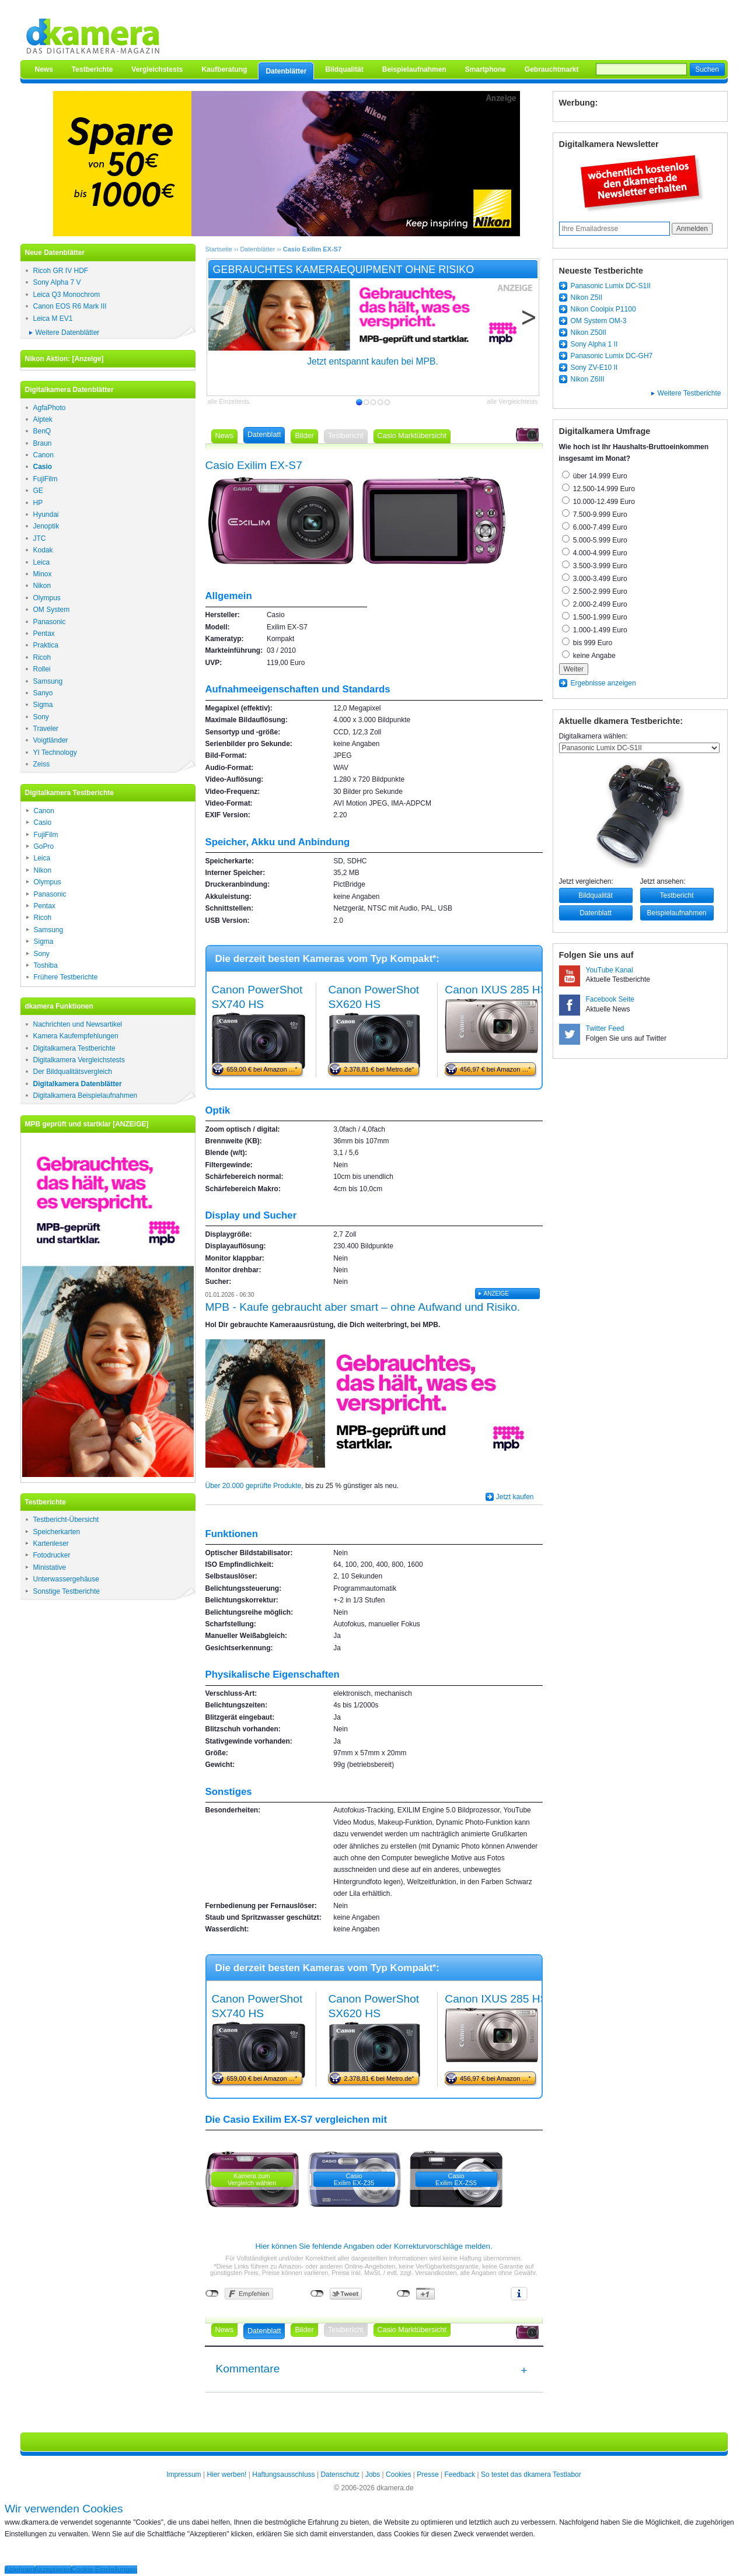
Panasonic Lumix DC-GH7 (612, 356)
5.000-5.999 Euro (594, 540)
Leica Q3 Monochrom (66, 294)
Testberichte (92, 69)
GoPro (44, 846)
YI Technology (55, 752)
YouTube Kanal (609, 970)
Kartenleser (51, 1543)
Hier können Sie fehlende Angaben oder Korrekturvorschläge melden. (373, 2246)
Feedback (459, 2474)
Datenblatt (596, 913)
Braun (42, 443)
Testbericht (676, 895)
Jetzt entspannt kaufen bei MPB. (372, 361)
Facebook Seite (610, 999)
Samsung (48, 681)
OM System (51, 610)
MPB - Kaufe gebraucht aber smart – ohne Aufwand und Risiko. (363, 1307)
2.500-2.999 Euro (594, 591)
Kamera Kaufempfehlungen (75, 1036)
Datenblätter (286, 71)
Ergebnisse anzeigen (603, 683)
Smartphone (485, 69)
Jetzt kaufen (515, 1497)
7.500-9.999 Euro (594, 514)
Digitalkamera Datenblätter (77, 1084)
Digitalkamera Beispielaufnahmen (85, 1095)
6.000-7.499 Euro (594, 527)
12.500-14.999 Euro (598, 489)
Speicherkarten (57, 1532)
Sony (41, 717)
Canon (43, 455)
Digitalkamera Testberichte (74, 1048)
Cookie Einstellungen (104, 2570)
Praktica (45, 645)
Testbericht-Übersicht (66, 1520)
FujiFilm (45, 479)
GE (38, 491)
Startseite (218, 249)
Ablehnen (19, 2570)
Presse (427, 2474)
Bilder (304, 436)
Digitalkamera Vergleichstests (79, 1060)
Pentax (44, 633)
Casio (43, 467)
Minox (42, 574)
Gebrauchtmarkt (552, 69)
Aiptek (43, 419)
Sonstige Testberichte (66, 1591)
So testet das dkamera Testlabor (531, 2474)
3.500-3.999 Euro (594, 566)
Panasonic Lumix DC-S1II (611, 286)
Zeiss (41, 764)
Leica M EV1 (53, 318)
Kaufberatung (224, 69)
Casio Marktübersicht (412, 436)
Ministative (50, 1567)
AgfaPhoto (49, 408)
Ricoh (42, 657)
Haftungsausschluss (283, 2474)
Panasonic (49, 622)
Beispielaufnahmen (414, 69)
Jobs (372, 2474)
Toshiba (46, 965)
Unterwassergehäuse (66, 1579)
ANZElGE (496, 1293)
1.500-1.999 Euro (594, 617)
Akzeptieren (52, 2570)
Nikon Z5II (587, 297)
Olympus (47, 598)
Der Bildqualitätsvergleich (72, 1072)
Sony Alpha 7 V (57, 282)
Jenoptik (46, 526)
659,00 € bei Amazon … (261, 1069)
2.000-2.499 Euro (594, 604)
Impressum (183, 2474)
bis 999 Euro (587, 643)
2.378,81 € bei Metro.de (379, 1069)
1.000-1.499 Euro (594, 630)
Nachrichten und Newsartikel (78, 1024)
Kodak (43, 550)
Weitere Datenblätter (68, 332)
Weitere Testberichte (689, 393)
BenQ (42, 431)
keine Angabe (589, 656)
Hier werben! (226, 2474)
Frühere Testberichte (66, 977)
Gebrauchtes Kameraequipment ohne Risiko (343, 269)
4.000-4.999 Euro (594, 553)
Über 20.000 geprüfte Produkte (253, 1486)
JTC (39, 538)
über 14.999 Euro (594, 476)
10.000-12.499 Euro (598, 502)
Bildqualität (344, 69)
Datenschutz (339, 2474)
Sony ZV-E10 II (594, 367)
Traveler (46, 728)
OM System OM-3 (599, 321)
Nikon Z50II (588, 332)
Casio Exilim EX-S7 (312, 249)
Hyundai (46, 514)
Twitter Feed (605, 1028)
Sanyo (43, 693)
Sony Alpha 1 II (594, 344)
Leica (41, 562)
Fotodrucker (52, 1555)
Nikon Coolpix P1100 (603, 309)
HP (38, 503)
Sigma (43, 705)
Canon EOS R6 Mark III (70, 306)
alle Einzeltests (229, 401)
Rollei (42, 669)
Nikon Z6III (588, 379)
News (44, 69)
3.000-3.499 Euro (594, 579)
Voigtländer (50, 740)
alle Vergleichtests (512, 401)
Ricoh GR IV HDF (61, 271)
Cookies (398, 2474)
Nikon (42, 586)
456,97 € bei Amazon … (495, 1069)
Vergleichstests (157, 69)
